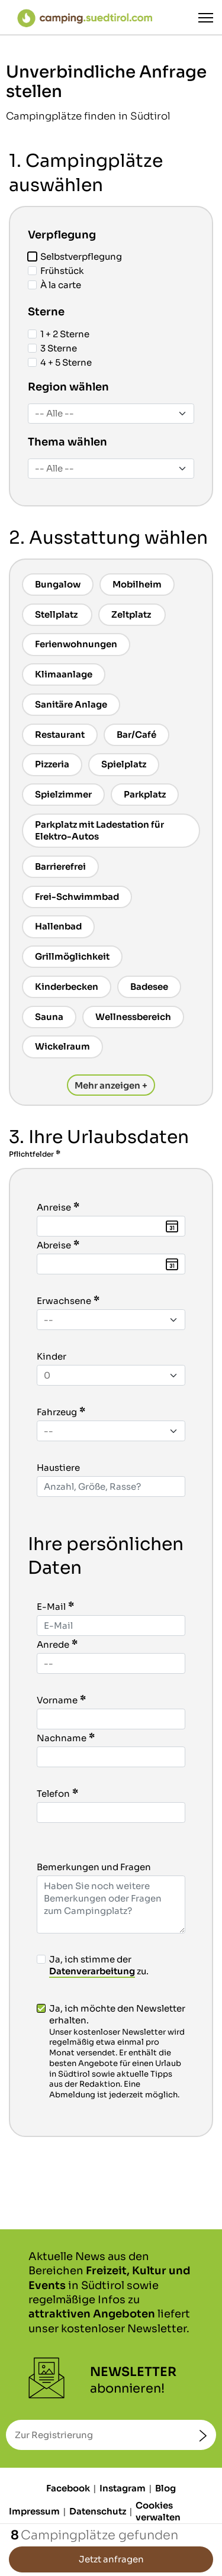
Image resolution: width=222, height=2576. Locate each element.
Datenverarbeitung (92, 1971)
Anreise (54, 1207)
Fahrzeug (57, 1412)
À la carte (54, 284)
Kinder (51, 1356)
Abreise (54, 1245)
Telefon (53, 1793)
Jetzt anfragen (111, 2559)
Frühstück (56, 270)
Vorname (57, 1700)
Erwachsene (64, 1300)
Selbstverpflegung (75, 256)
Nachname (61, 1738)
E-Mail (51, 1606)
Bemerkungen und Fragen (94, 1867)
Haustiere (58, 1467)
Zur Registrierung (54, 2435)
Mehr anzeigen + (111, 1085)
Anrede (53, 1644)
